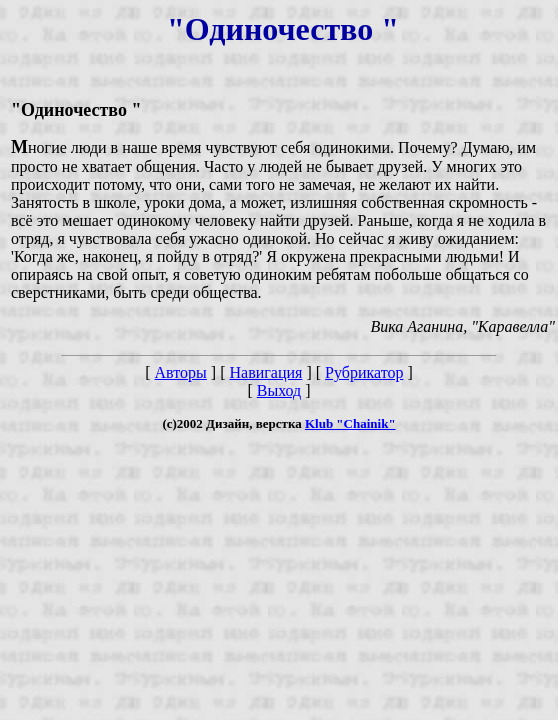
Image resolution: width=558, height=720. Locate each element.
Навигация (265, 372)
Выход (279, 390)
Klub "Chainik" (350, 423)
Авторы (181, 372)
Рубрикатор (364, 372)
